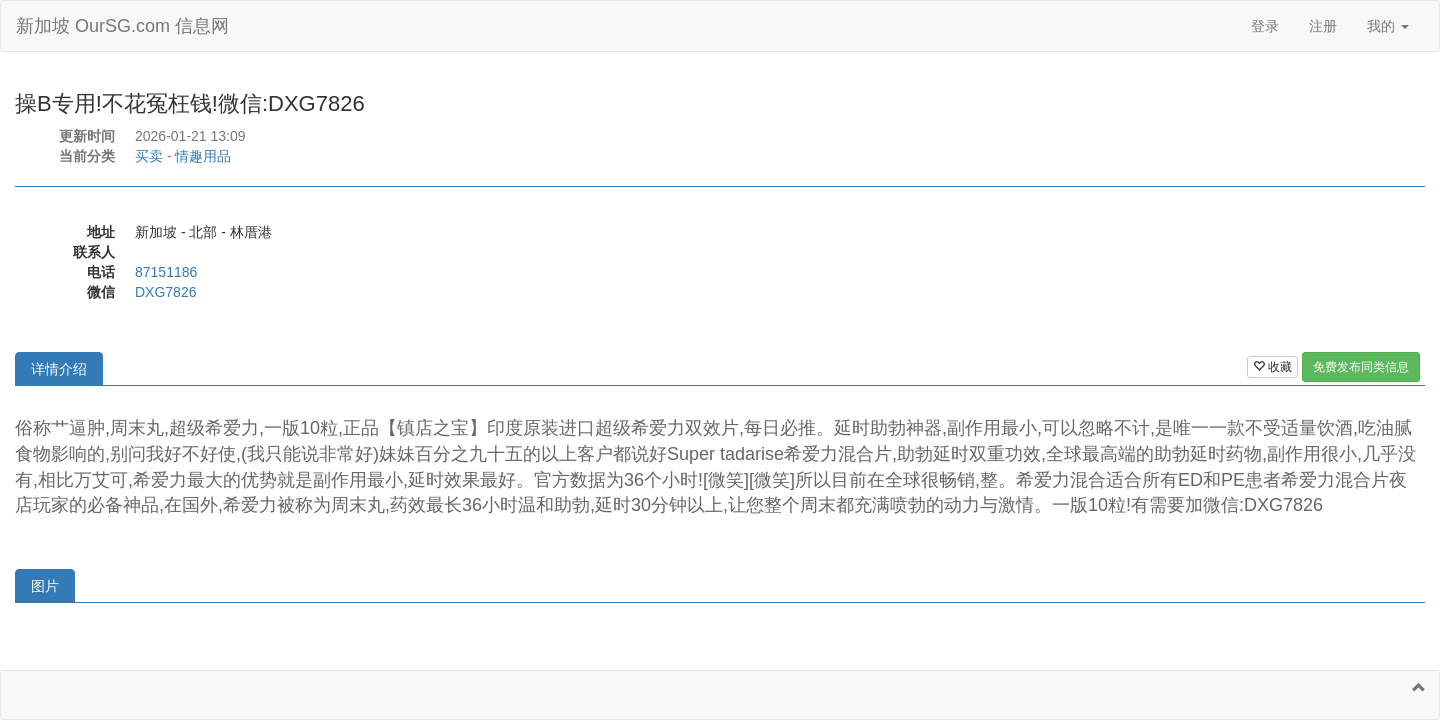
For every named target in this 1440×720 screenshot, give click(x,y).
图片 (45, 586)
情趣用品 (203, 156)
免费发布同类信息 (1361, 367)
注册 (1323, 26)
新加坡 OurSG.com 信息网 (122, 26)
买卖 (149, 156)
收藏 (1272, 367)
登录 (1265, 26)
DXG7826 (165, 292)
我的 (1388, 26)
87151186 (166, 272)
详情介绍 (59, 369)
